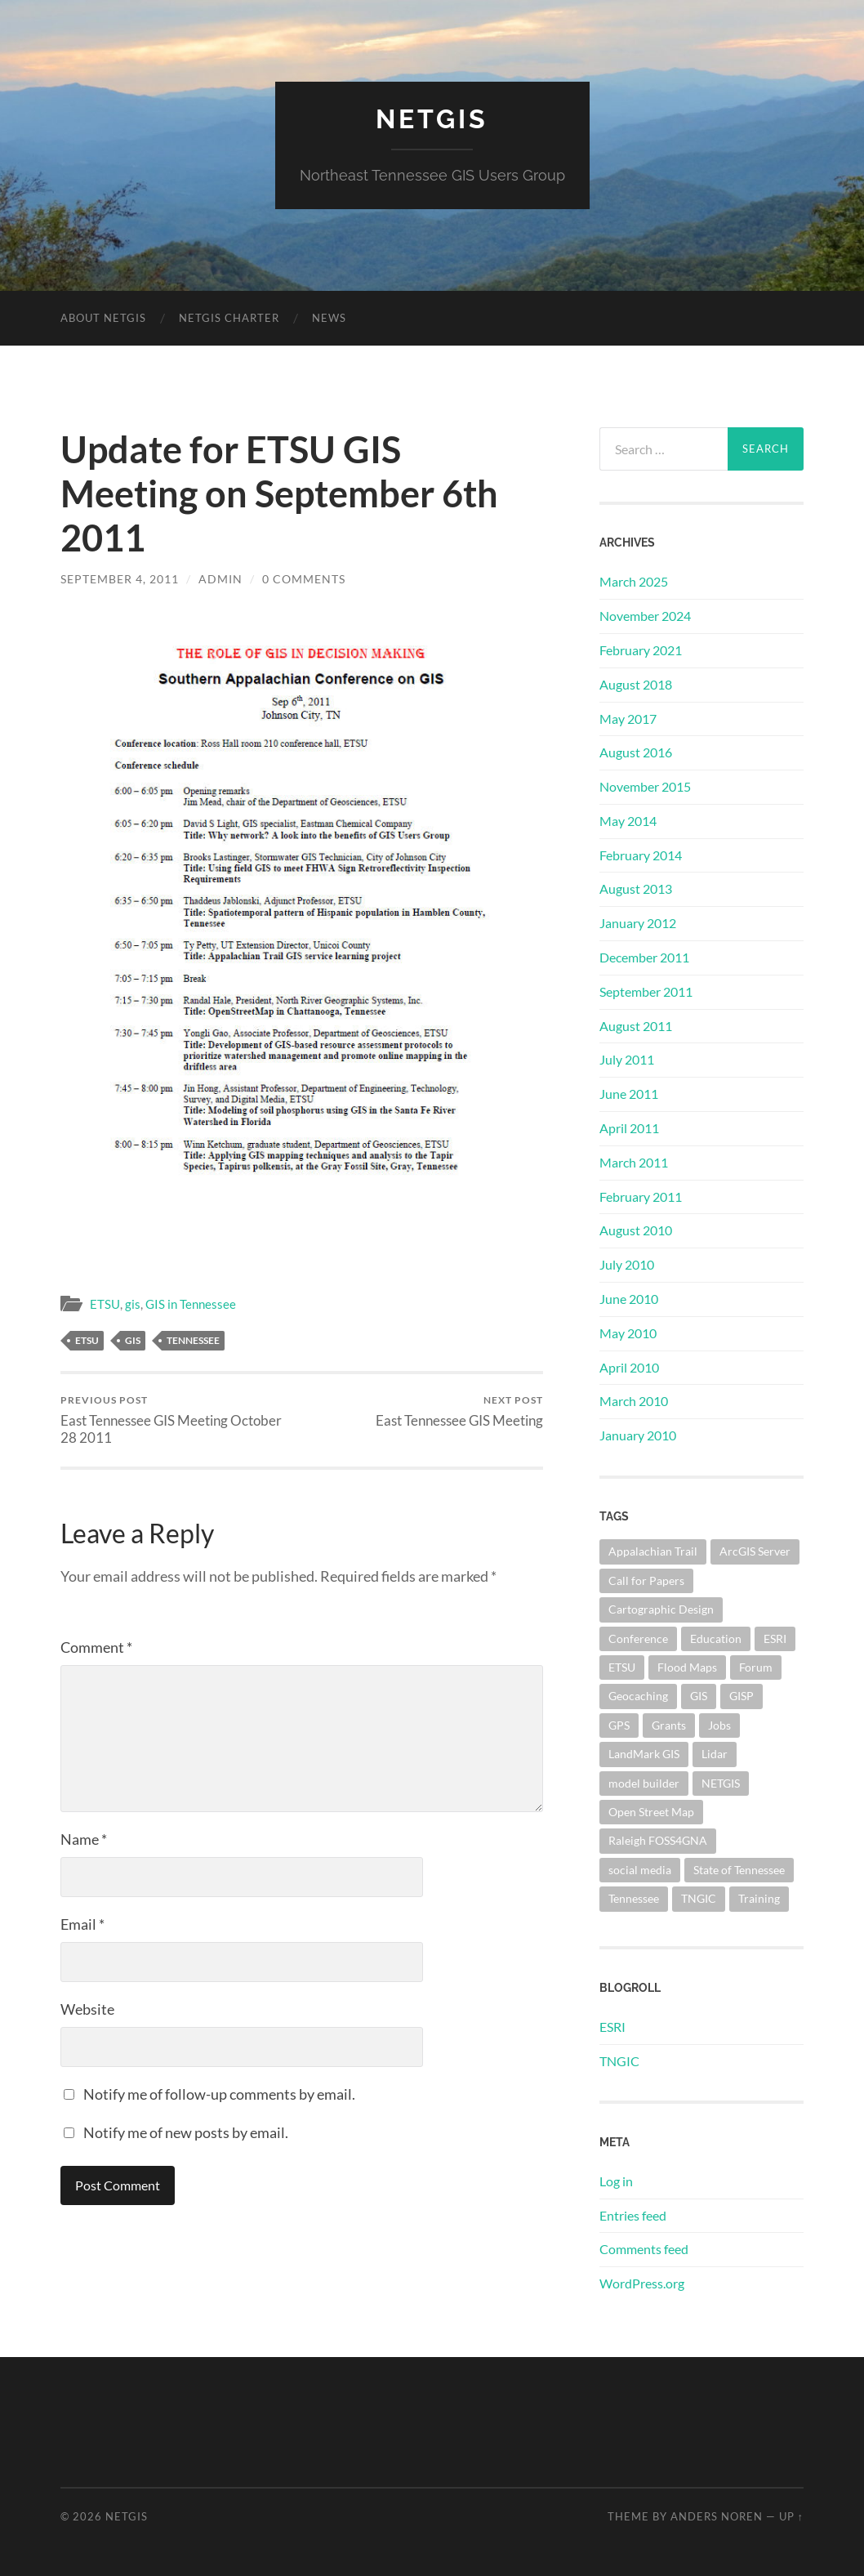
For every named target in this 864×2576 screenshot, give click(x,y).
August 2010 (635, 1230)
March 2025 (633, 581)
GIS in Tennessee (190, 1304)
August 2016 (635, 752)
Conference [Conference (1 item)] (638, 1638)
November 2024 (645, 615)
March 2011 (633, 1162)
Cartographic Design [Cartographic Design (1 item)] (661, 1609)
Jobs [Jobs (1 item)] (719, 1725)
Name (83, 1839)
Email (82, 1924)
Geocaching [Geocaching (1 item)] (638, 1696)
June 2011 (628, 1093)
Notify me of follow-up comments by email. (219, 2094)
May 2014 (628, 820)
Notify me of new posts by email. (185, 2132)
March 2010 (633, 1401)
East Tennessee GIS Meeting (459, 1411)
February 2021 (640, 650)
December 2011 (644, 957)
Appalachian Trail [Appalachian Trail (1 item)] (652, 1551)
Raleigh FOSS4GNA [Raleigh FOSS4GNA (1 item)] (657, 1840)
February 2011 (640, 1196)
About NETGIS (103, 317)
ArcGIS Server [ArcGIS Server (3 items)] (755, 1551)
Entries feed (632, 2215)
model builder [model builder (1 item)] (643, 1783)
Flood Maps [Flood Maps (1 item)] (687, 1667)
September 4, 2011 (119, 579)
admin (220, 579)
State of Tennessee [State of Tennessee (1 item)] (739, 1870)
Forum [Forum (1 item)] (756, 1667)
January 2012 (637, 923)
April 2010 (629, 1367)
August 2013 (635, 888)
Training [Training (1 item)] (759, 1898)
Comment (96, 1647)
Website (87, 2009)
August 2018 (635, 684)
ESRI (612, 2026)
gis (132, 1304)
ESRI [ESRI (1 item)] (775, 1638)
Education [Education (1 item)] (716, 1638)
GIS (132, 1340)
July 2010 (626, 1264)
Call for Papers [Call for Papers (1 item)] (646, 1580)
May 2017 (628, 718)
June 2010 (628, 1298)
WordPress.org (641, 2283)
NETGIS (432, 119)
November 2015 (645, 786)
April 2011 (629, 1128)
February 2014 (640, 855)
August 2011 (635, 1026)
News (329, 317)
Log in (616, 2181)
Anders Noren (716, 2516)
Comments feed (643, 2249)
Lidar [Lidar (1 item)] (714, 1754)
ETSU (105, 1304)
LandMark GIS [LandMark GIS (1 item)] (643, 1754)
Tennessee (193, 1340)
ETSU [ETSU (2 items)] (621, 1667)
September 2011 (646, 991)
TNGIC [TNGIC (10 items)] (698, 1898)
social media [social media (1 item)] (639, 1870)
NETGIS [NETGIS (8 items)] (720, 1783)
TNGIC (619, 2061)
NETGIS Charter (229, 317)
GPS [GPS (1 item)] (619, 1725)
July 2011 (626, 1059)
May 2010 (628, 1333)
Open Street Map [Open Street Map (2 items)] (651, 1812)
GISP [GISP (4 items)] (741, 1696)
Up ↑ (791, 2516)
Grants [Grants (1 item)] (669, 1725)
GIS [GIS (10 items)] (698, 1696)
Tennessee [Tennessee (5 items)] (633, 1898)
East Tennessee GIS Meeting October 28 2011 (178, 1420)
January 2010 (637, 1435)
